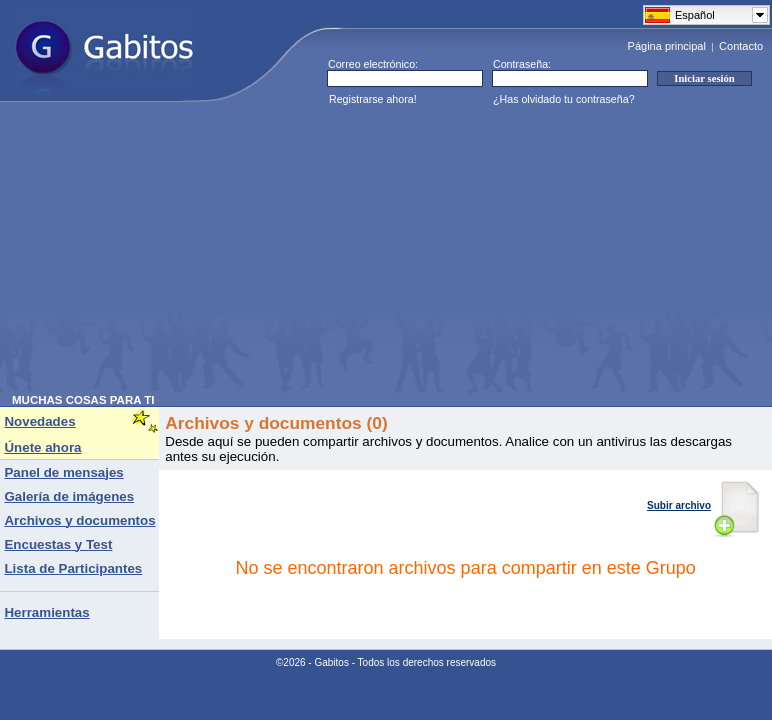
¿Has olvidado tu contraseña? (564, 99)
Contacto (741, 46)
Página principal (667, 46)
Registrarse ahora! (373, 99)
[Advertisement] (293, 254)
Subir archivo (703, 505)
